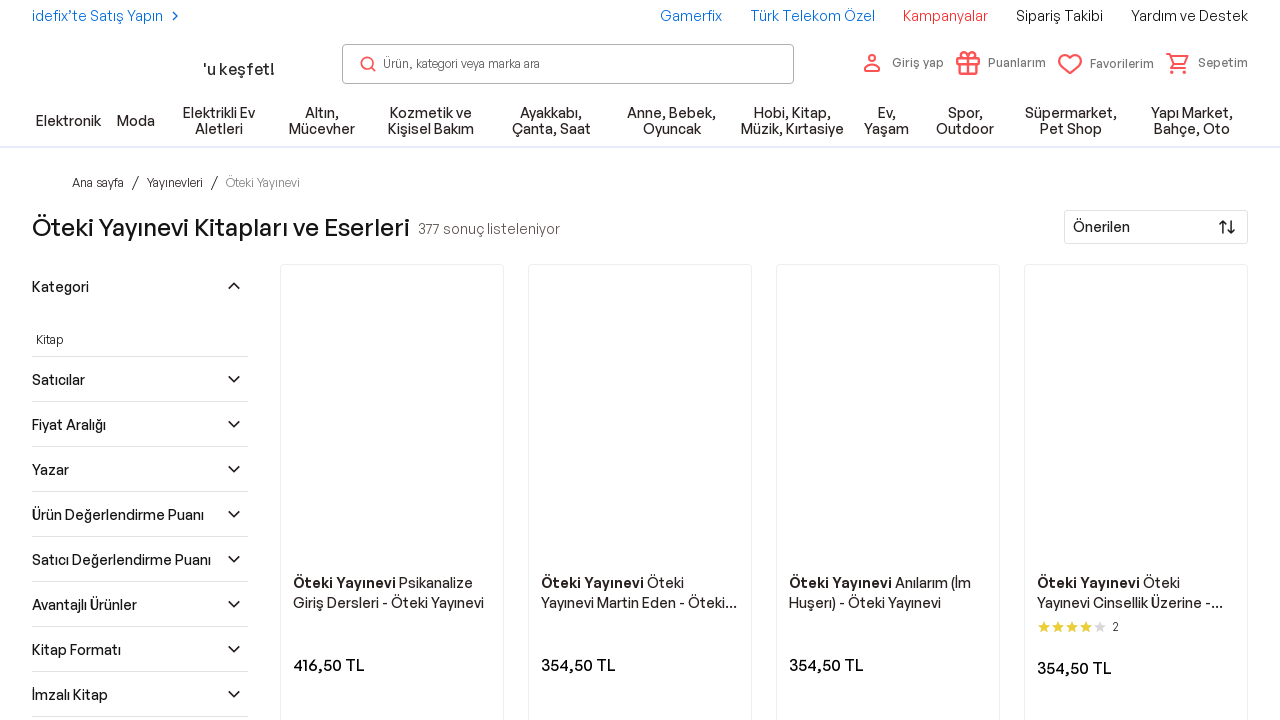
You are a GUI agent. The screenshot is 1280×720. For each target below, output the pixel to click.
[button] (1207, 63)
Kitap (49, 339)
